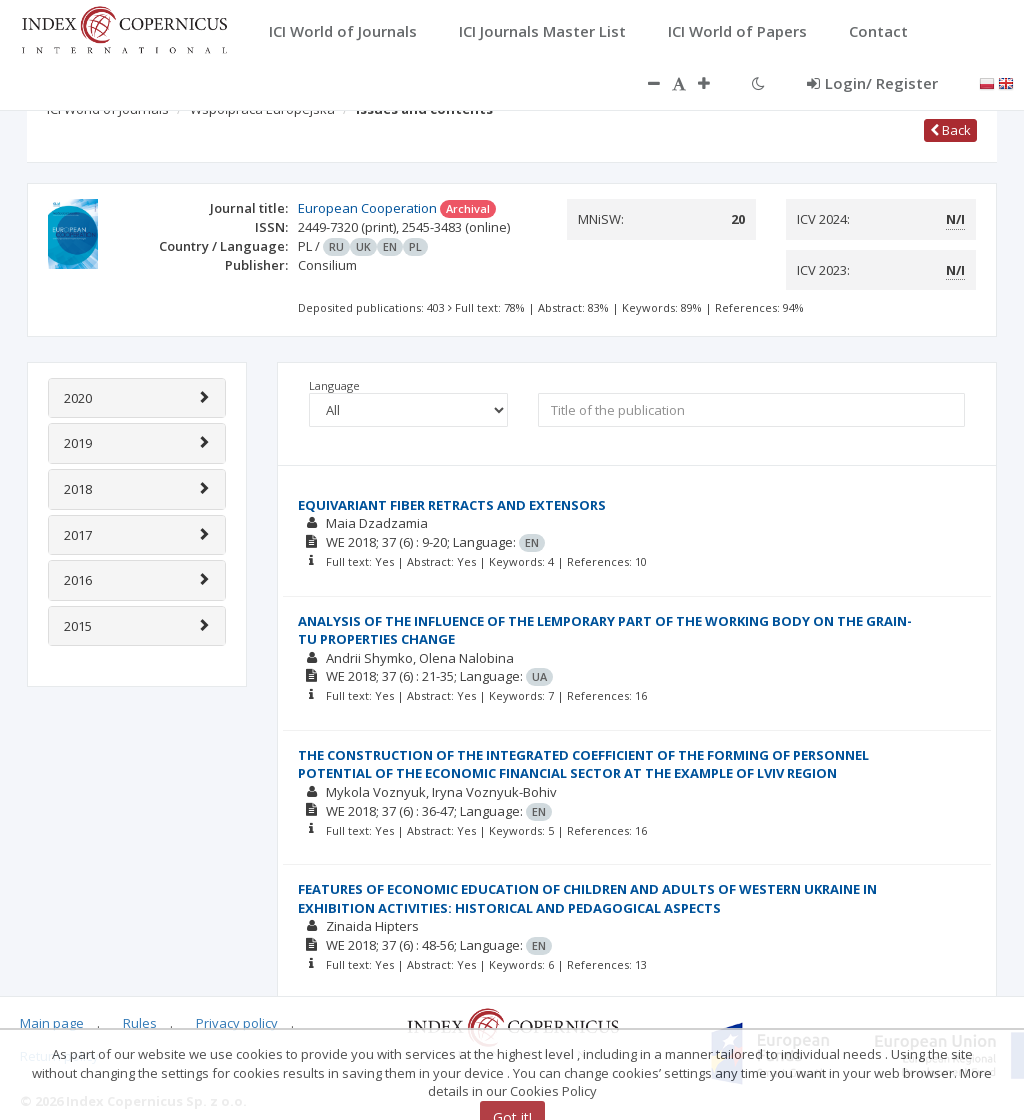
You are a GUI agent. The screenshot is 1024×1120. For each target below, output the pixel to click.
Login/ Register (872, 83)
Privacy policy (237, 1023)
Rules (140, 1023)
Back (950, 130)
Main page (52, 1023)
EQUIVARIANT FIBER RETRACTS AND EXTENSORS (452, 505)
